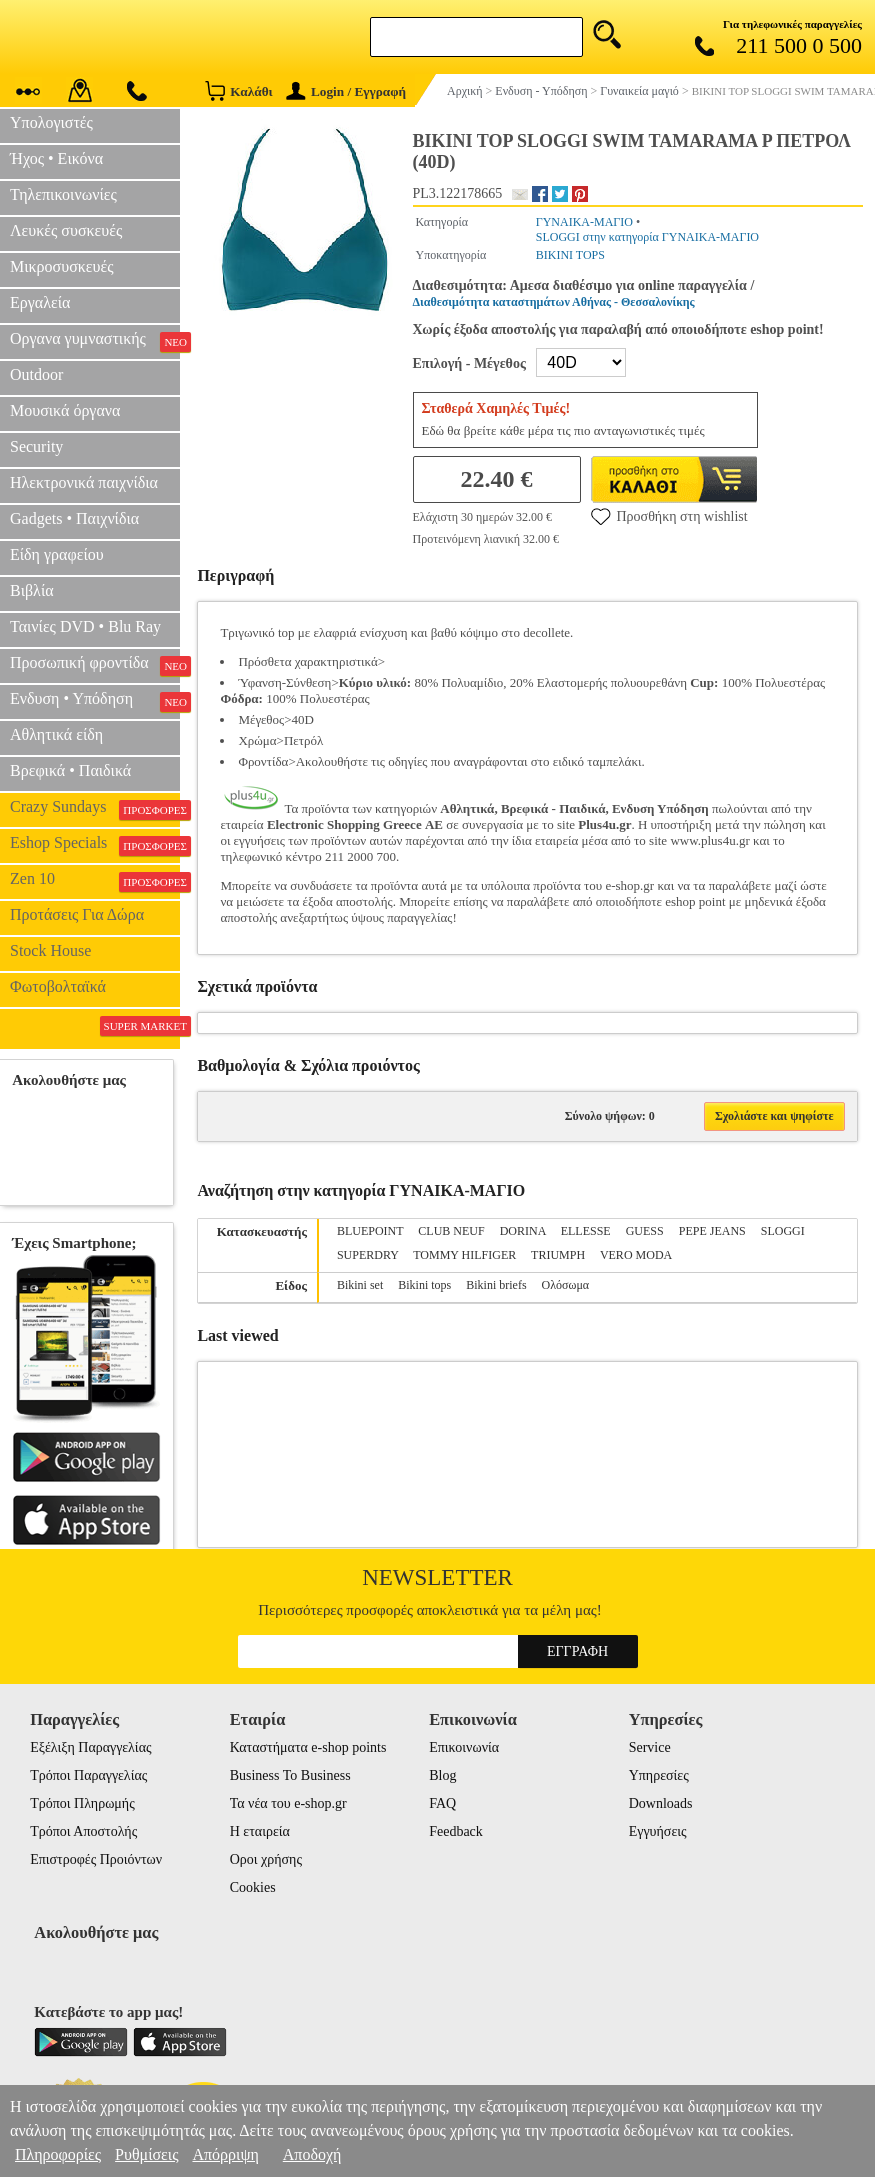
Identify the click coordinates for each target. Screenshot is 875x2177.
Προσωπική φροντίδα (95, 665)
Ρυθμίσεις (146, 2154)
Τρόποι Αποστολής (83, 1831)
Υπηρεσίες (659, 1775)
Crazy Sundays (95, 809)
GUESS (645, 1231)
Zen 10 (95, 881)
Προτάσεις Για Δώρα (77, 914)
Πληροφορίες (58, 2154)
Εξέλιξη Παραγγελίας (90, 1747)
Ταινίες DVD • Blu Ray (85, 626)
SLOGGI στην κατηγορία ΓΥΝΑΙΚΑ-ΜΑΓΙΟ (647, 237)
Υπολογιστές (51, 122)
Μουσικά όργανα (65, 410)
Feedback (456, 1831)
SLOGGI (783, 1231)
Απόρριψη (225, 2154)
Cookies (253, 1887)
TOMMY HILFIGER (464, 1255)
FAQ (442, 1803)
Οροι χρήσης (266, 1859)
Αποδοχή (312, 2154)
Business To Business (290, 1775)
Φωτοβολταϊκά (58, 986)
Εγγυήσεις (658, 1831)
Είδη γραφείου (57, 554)
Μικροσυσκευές (62, 266)
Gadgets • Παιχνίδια (74, 518)
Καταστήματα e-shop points (308, 1747)
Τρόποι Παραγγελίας (88, 1775)
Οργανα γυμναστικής (95, 341)
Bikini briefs (496, 1285)
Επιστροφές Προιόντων (96, 1859)
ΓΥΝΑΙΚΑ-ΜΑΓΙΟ (584, 222)
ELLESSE (586, 1231)
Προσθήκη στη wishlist (669, 516)
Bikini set (360, 1285)
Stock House (50, 950)
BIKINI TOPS (570, 255)
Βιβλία (32, 590)
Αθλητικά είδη (56, 734)
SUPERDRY (368, 1255)
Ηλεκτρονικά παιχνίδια (84, 482)
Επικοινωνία (464, 1747)
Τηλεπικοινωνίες (63, 194)
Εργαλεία (40, 302)
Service (650, 1747)
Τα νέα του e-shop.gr (288, 1803)
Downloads (661, 1803)
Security (36, 446)
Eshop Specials (95, 845)
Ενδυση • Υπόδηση (95, 701)
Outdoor (36, 374)
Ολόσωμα (566, 1285)
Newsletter (437, 1577)
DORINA (523, 1231)
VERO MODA (636, 1255)
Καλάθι (238, 90)
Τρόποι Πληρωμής (82, 1803)
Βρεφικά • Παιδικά (70, 770)
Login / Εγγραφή (346, 91)
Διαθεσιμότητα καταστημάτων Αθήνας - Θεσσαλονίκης (554, 302)
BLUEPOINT (370, 1231)
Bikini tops (424, 1285)
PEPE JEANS (712, 1231)
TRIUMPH (558, 1255)
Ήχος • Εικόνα (56, 158)
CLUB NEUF (451, 1231)
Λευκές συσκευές (66, 230)
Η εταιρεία (260, 1831)
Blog (442, 1775)
